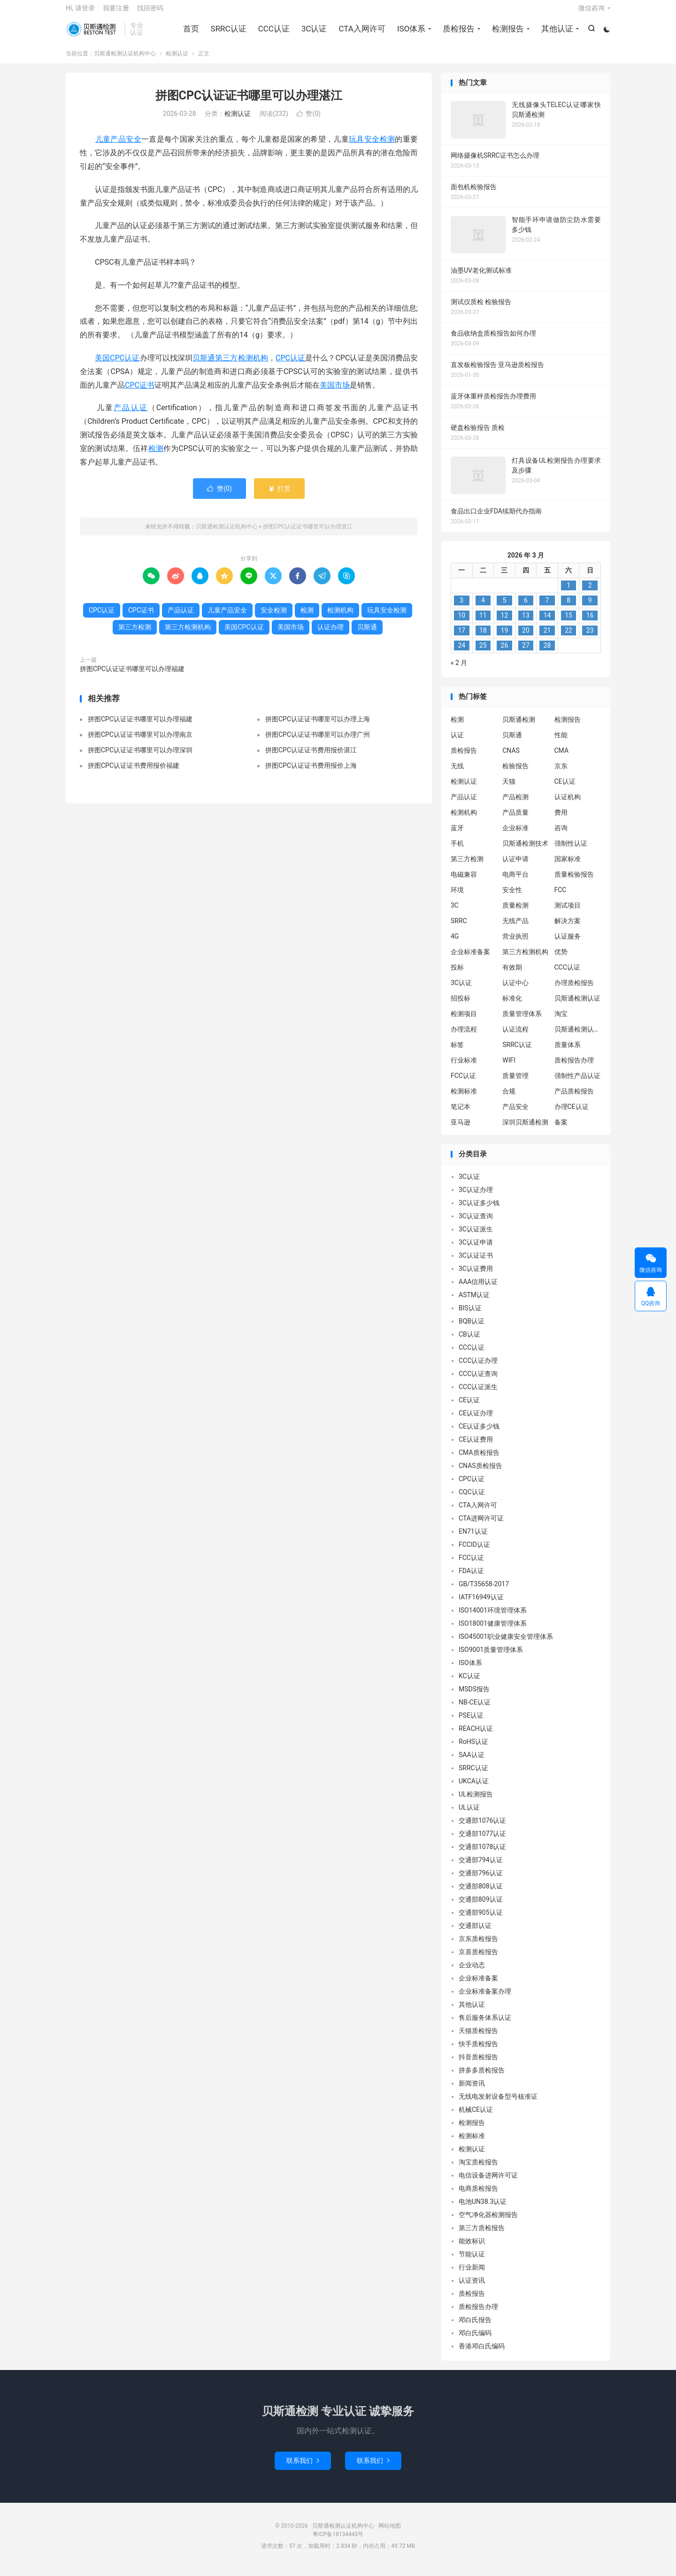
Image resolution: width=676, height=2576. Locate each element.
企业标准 (515, 835)
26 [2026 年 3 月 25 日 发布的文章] (504, 653)
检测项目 (464, 1020)
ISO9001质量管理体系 (491, 1657)
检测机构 (340, 617)
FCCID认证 (474, 1552)
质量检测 (515, 912)
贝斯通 (203, 364)
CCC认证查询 (478, 1381)
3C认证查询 (476, 1223)
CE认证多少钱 (479, 1433)
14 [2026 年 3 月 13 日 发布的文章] (547, 623)
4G (455, 943)
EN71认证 (473, 1539)
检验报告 (515, 773)
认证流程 (515, 1036)
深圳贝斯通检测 (525, 1129)
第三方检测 (134, 634)
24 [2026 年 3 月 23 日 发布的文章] (461, 653)
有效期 (512, 974)
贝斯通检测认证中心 (577, 1036)
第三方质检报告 (482, 2235)
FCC (560, 897)
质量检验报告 (574, 881)
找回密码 (150, 12)
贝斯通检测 (518, 726)
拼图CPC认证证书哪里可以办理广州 (317, 741)
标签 (457, 1051)
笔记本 (460, 1113)
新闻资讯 (472, 2090)
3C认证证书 (476, 1263)
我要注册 (116, 12)
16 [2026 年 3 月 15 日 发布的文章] (590, 623)
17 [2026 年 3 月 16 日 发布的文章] (461, 638)
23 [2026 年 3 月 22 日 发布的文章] (590, 638)
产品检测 (515, 804)
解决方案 (567, 928)
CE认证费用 (476, 1447)
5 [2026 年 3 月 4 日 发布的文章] (504, 608)
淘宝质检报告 (478, 2169)
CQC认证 (472, 1499)
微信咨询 (591, 12)
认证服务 (567, 943)
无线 (457, 773)
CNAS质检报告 (480, 1473)
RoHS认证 (473, 1749)
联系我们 (302, 2467)
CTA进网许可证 (481, 1525)
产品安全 (515, 1113)
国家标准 (567, 866)
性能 (561, 742)
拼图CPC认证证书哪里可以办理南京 (140, 741)
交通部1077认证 (482, 1841)
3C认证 (313, 33)
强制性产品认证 (577, 1082)
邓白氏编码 (475, 2340)
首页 (190, 33)
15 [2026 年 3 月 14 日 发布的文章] (568, 623)
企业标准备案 (470, 959)
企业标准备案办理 (485, 1999)
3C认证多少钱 (479, 1210)
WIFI (508, 1067)
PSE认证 (471, 1723)
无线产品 (515, 928)
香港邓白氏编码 (482, 2353)
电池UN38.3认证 (483, 2209)
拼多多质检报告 (482, 2077)
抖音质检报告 (478, 2064)
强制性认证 (570, 850)
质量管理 (515, 1082)
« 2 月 (459, 670)
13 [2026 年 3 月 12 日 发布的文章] (526, 623)
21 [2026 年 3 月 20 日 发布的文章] (547, 638)
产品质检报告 (574, 1098)
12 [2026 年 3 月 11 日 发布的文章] (504, 623)
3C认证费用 (476, 1276)
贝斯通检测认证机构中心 (93, 33)
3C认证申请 (476, 1250)
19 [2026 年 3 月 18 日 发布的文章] (504, 638)
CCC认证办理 (478, 1368)
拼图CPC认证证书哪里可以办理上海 (317, 726)
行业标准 (464, 1067)
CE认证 (565, 788)
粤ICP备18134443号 (338, 2541)
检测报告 (507, 33)
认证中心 (515, 990)
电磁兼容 (464, 881)
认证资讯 (472, 2288)
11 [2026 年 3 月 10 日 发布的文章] (483, 623)
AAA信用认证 (478, 1289)
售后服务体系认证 (485, 2025)
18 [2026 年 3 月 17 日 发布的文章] (483, 638)
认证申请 (515, 866)
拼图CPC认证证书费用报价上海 (311, 772)
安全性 (512, 897)
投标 (457, 974)
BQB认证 (471, 1328)
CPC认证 (290, 364)
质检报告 (458, 33)
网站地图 (389, 2533)
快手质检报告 (478, 2051)
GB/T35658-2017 (484, 1591)
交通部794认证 (481, 1867)
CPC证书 (139, 392)
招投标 (460, 1005)
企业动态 (472, 1972)
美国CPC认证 (117, 364)
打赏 (279, 495)
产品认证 (130, 414)
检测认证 (177, 60)
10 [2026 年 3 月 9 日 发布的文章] (461, 623)
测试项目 (567, 912)
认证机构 (567, 804)
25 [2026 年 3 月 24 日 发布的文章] (483, 653)
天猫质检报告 (478, 2038)
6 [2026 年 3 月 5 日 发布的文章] (526, 608)
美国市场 (335, 392)
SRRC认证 (227, 33)
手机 (457, 850)
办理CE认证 (571, 1113)
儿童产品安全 (118, 146)
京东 (561, 773)
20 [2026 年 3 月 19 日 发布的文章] (526, 638)
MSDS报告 (474, 1696)
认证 (457, 742)
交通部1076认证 (482, 1828)
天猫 (508, 788)
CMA (561, 757)
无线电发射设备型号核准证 (498, 2104)
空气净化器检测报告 (488, 2222)
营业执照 (515, 943)
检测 (155, 455)
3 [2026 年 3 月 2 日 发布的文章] (461, 608)
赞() (309, 121)
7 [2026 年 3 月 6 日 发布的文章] (547, 608)
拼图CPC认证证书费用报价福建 (133, 772)
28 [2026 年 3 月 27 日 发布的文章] (547, 653)
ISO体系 (410, 33)
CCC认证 (272, 33)
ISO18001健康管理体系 (493, 1631)
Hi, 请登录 (80, 12)
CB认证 (469, 1341)
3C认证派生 (476, 1236)
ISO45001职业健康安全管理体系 (506, 1644)
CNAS (511, 757)
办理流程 (464, 1036)
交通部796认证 (481, 1880)
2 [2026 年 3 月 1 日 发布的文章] (590, 592)
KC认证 (469, 1683)
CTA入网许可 (361, 33)
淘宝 (561, 1020)
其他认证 (556, 33)
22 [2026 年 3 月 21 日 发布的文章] (568, 638)
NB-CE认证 (475, 1709)
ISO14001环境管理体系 (493, 1617)
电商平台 (515, 881)
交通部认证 (475, 1933)
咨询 (561, 835)
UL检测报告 (476, 1801)
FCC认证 (463, 1082)
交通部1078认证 (482, 1854)
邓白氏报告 (475, 2327)
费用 (561, 819)
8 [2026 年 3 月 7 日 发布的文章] (568, 608)
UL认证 (469, 1815)
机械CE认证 (476, 2117)
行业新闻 (472, 2274)
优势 (561, 959)
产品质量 (515, 819)
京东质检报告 (478, 1946)
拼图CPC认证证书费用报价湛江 (311, 757)
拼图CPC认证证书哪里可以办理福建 (132, 676)
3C (455, 912)
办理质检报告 (574, 990)
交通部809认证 (481, 1907)
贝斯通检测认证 (577, 1005)
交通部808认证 (481, 1893)
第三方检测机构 (241, 364)
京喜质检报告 (478, 1959)
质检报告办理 (574, 1067)
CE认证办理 (476, 1420)
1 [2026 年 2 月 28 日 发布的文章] (568, 592)
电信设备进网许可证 (488, 2182)
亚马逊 (460, 1129)
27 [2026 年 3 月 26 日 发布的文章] (526, 653)
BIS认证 (470, 1315)
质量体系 (567, 1051)
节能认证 (472, 2261)
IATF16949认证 (481, 1604)
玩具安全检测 (372, 146)
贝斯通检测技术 (525, 850)
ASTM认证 (474, 1302)
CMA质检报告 (479, 1460)
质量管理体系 (522, 1020)
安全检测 (274, 617)
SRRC (459, 928)
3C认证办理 (476, 1197)
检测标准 (464, 1098)
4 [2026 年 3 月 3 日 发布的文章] (483, 608)
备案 (561, 1129)
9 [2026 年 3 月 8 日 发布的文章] (590, 608)
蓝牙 (457, 835)
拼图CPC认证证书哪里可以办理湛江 (249, 102)
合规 (508, 1098)
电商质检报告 (478, 2196)
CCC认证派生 (478, 1394)
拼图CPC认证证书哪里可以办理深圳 (140, 757)
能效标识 (472, 2248)
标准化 (512, 1005)
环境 (457, 897)
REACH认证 (476, 1736)
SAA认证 (471, 1762)
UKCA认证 (474, 1788)
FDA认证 (471, 1578)
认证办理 (330, 634)
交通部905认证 (481, 1920)
